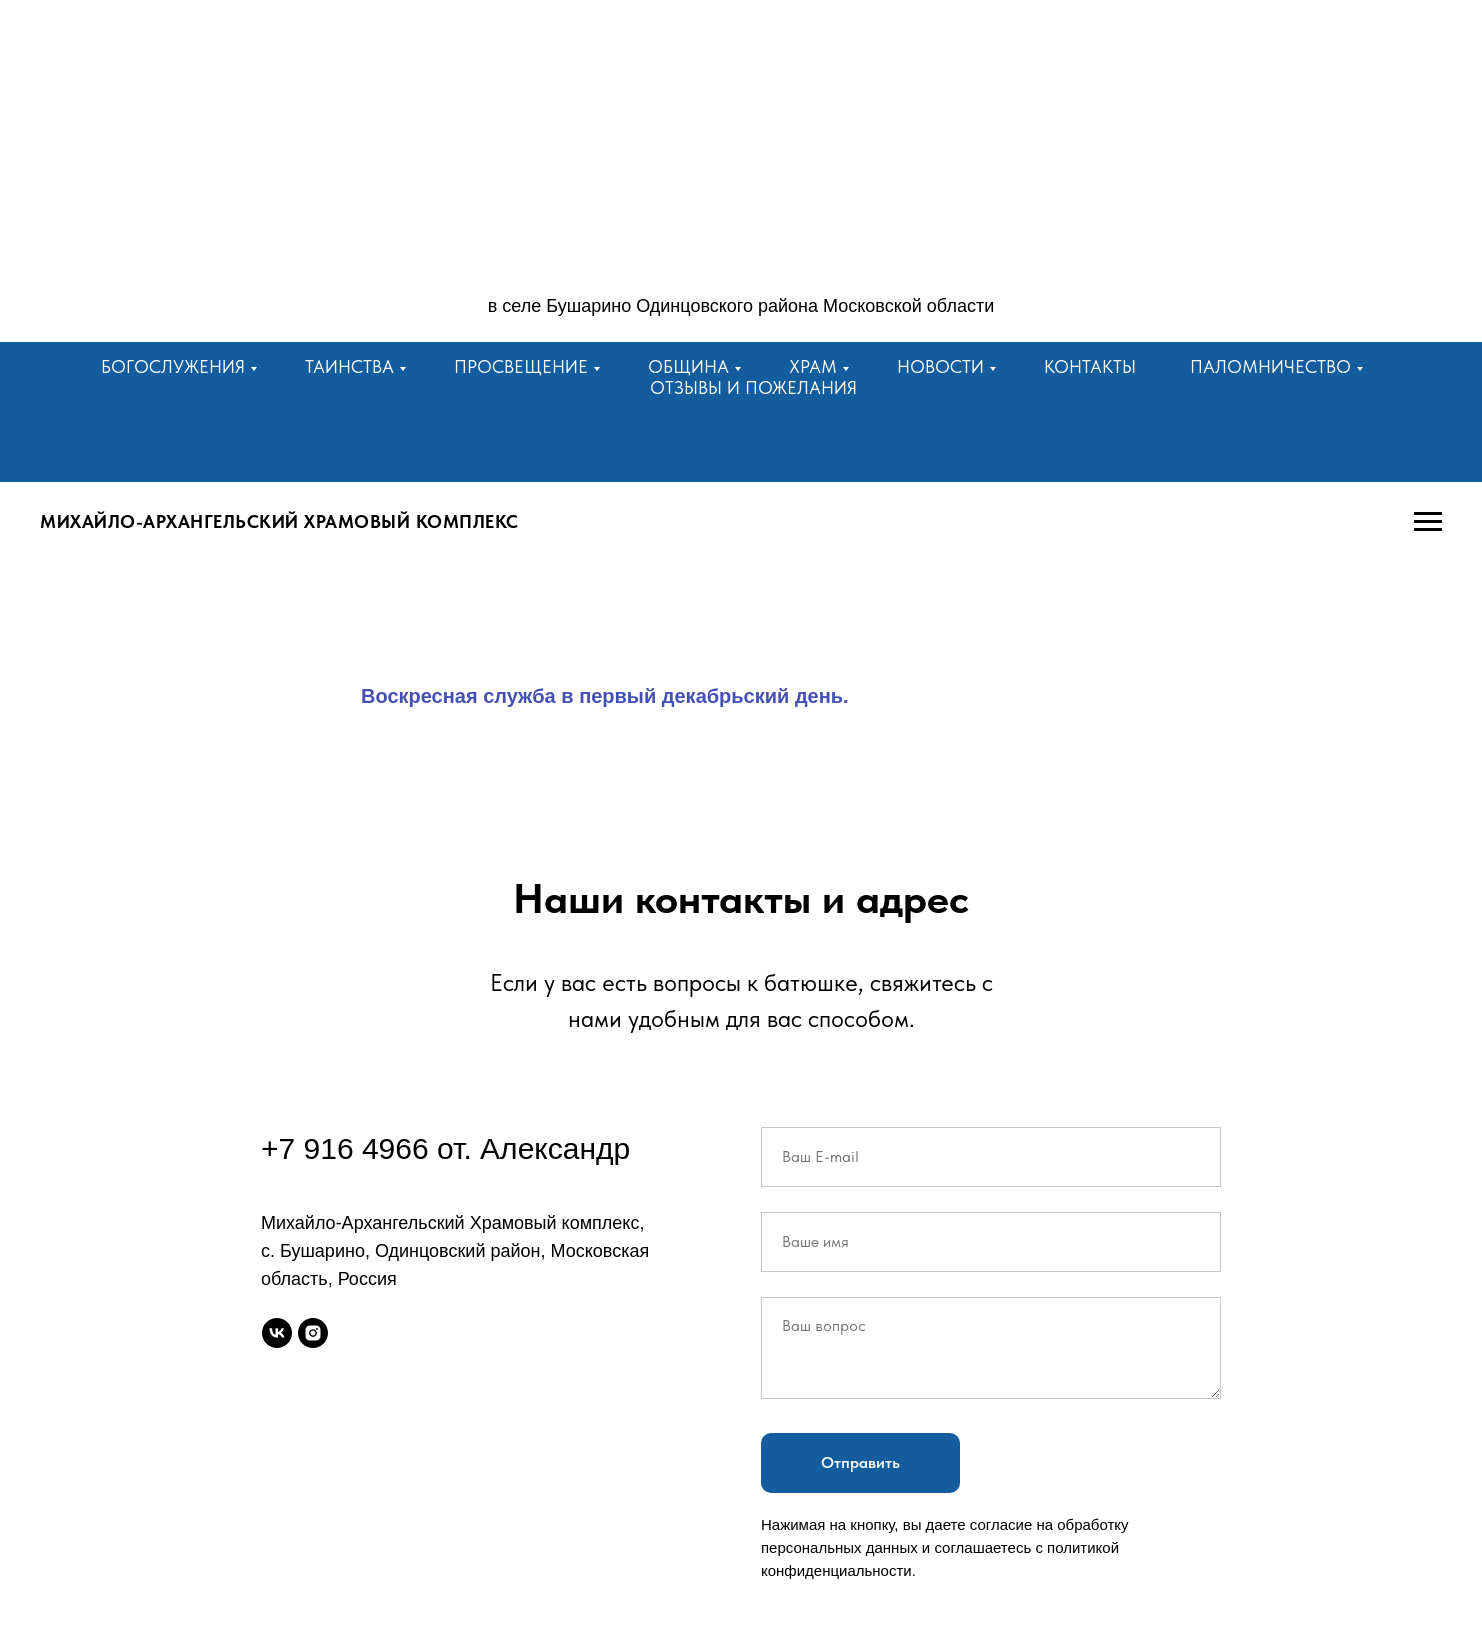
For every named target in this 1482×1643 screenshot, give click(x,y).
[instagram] (313, 1333)
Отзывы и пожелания (753, 387)
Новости (940, 366)
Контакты (1090, 366)
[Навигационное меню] (1428, 522)
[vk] (277, 1333)
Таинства (349, 366)
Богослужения (173, 366)
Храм (813, 366)
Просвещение (521, 366)
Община (688, 366)
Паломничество (1270, 366)
